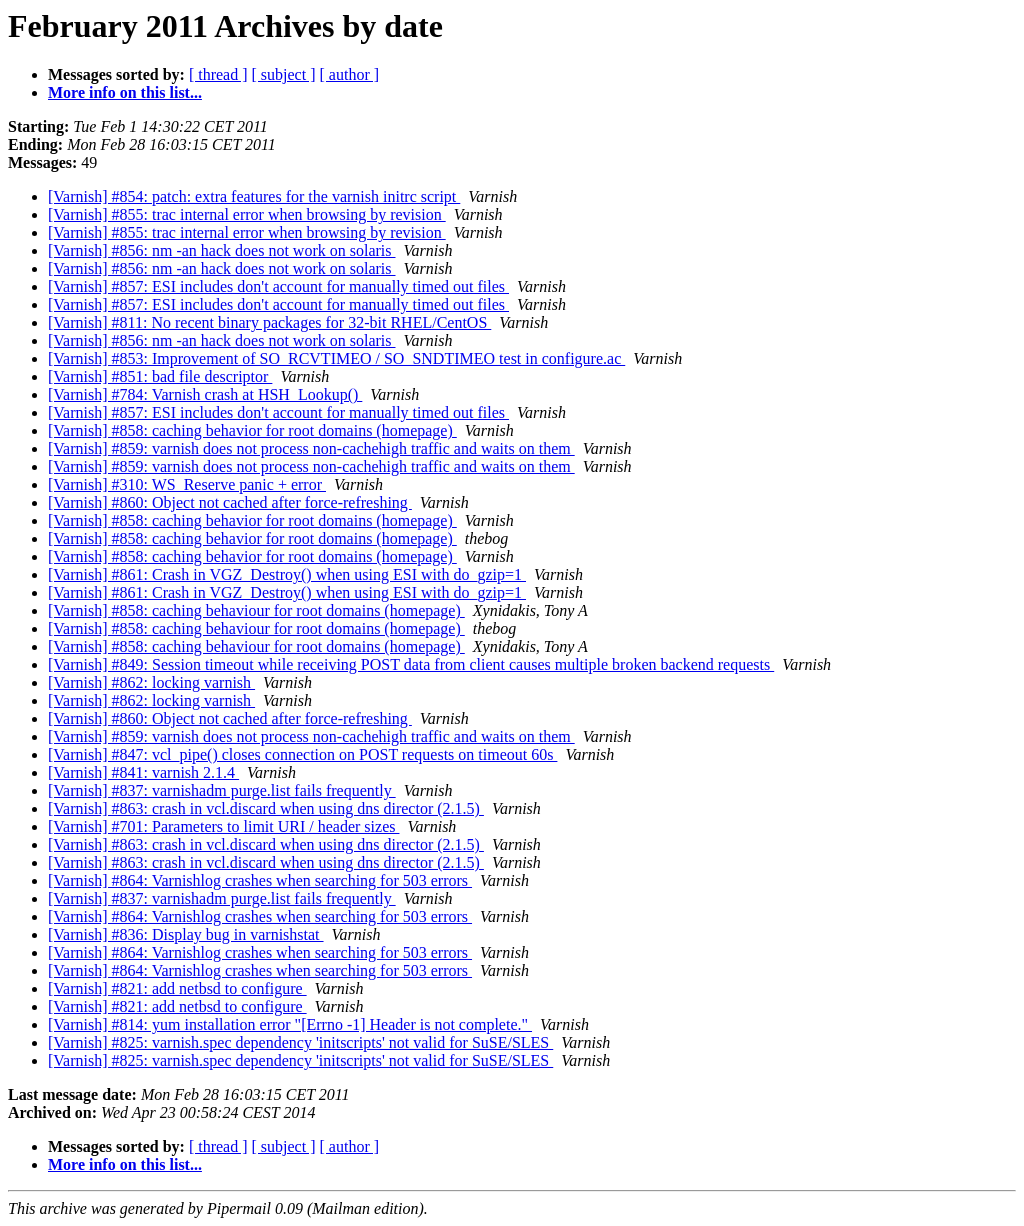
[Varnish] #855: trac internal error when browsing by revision (247, 214)
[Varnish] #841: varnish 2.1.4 (143, 772)
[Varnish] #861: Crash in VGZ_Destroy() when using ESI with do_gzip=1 (287, 574)
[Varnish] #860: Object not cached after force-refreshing (230, 502)
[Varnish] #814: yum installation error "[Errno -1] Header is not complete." (290, 1024)
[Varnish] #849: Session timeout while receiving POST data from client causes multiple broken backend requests (411, 664)
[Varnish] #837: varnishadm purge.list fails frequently (222, 790)
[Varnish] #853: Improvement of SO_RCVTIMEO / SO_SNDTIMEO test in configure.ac (336, 358)
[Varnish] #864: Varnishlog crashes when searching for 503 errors (260, 880)
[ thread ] (218, 74)
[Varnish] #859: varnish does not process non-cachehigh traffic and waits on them (311, 448)
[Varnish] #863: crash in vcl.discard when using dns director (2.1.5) (266, 808)
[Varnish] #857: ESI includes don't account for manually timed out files (278, 286)
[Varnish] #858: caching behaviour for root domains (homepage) (256, 610)
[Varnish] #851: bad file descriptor (160, 376)
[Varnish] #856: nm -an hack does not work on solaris (222, 250)
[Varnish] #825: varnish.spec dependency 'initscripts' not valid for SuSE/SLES (300, 1042)
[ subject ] (284, 74)
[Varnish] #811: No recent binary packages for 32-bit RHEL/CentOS (269, 322)
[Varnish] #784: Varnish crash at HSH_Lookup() (205, 394)
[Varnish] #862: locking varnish (151, 682)
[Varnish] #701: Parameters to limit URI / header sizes (223, 826)
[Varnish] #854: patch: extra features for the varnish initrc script (254, 196)
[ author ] (350, 74)
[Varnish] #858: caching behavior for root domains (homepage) (252, 430)
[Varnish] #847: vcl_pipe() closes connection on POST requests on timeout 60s (302, 754)
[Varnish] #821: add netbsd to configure (177, 988)
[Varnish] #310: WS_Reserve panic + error (187, 484)
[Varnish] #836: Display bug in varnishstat (186, 934)
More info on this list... (125, 92)
